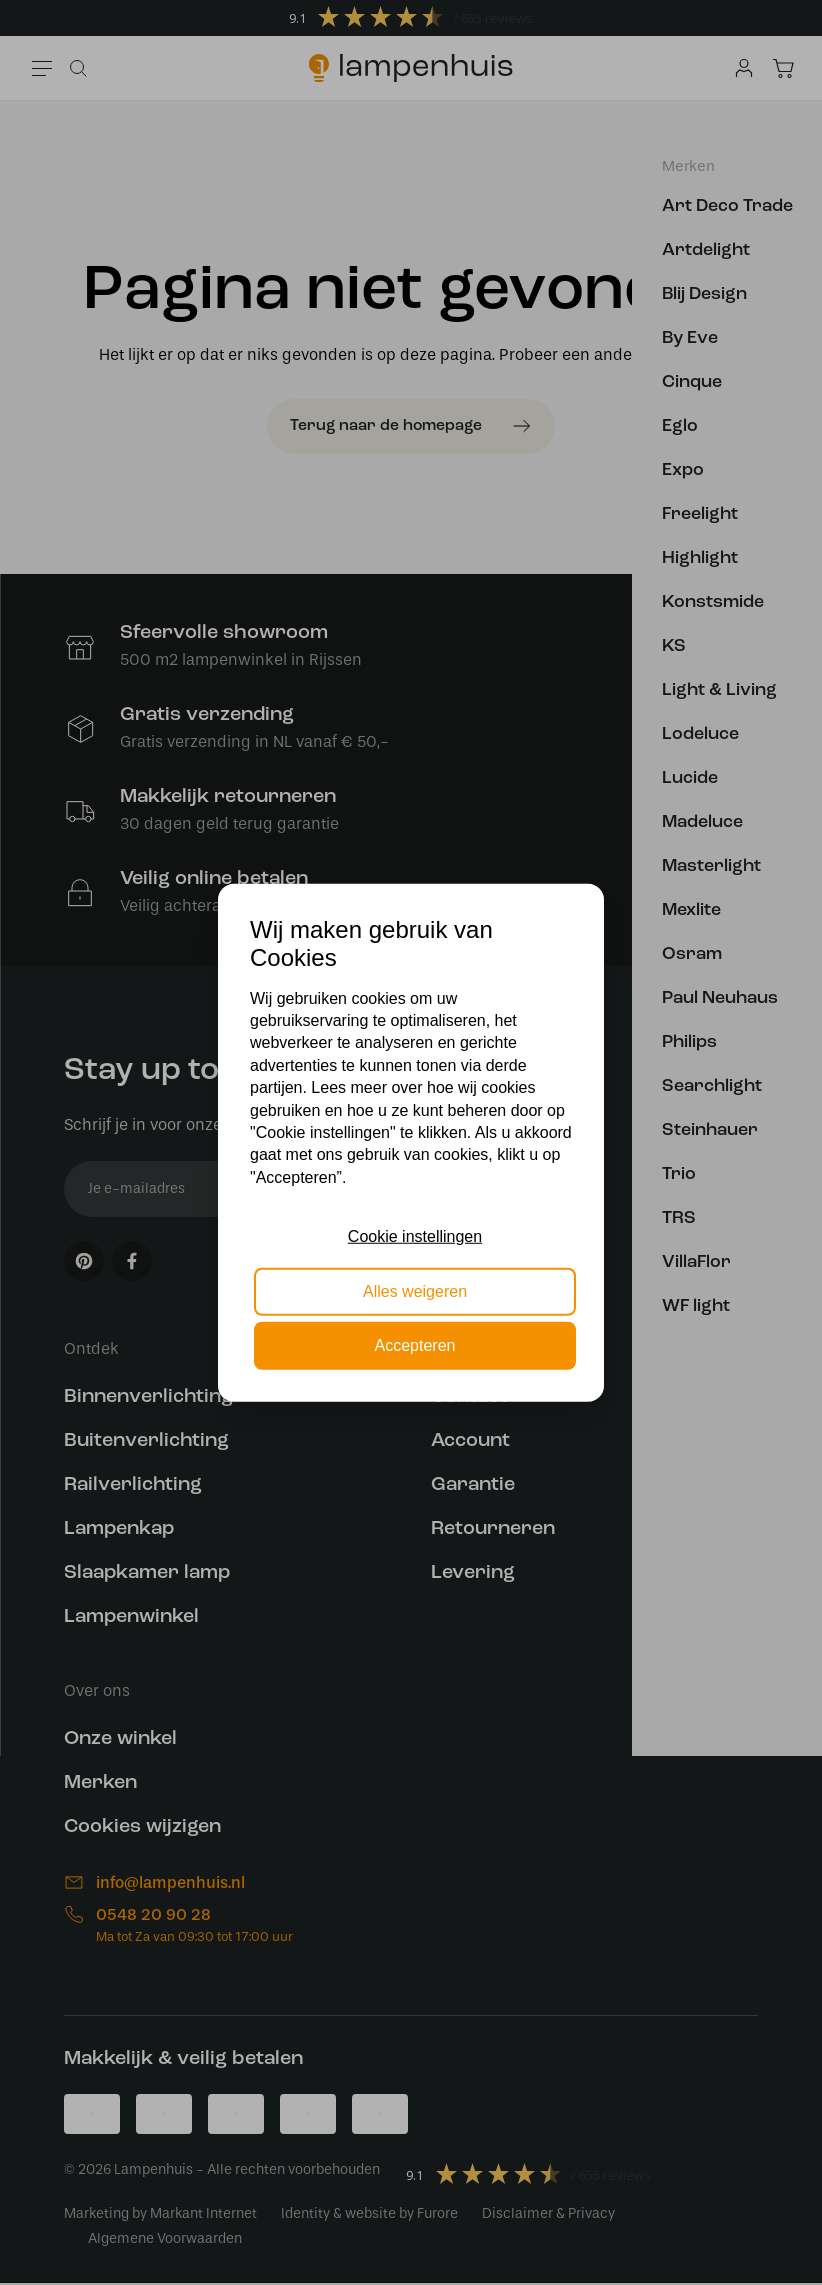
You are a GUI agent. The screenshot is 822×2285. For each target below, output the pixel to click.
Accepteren (415, 1345)
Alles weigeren (415, 1290)
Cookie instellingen (415, 1236)
